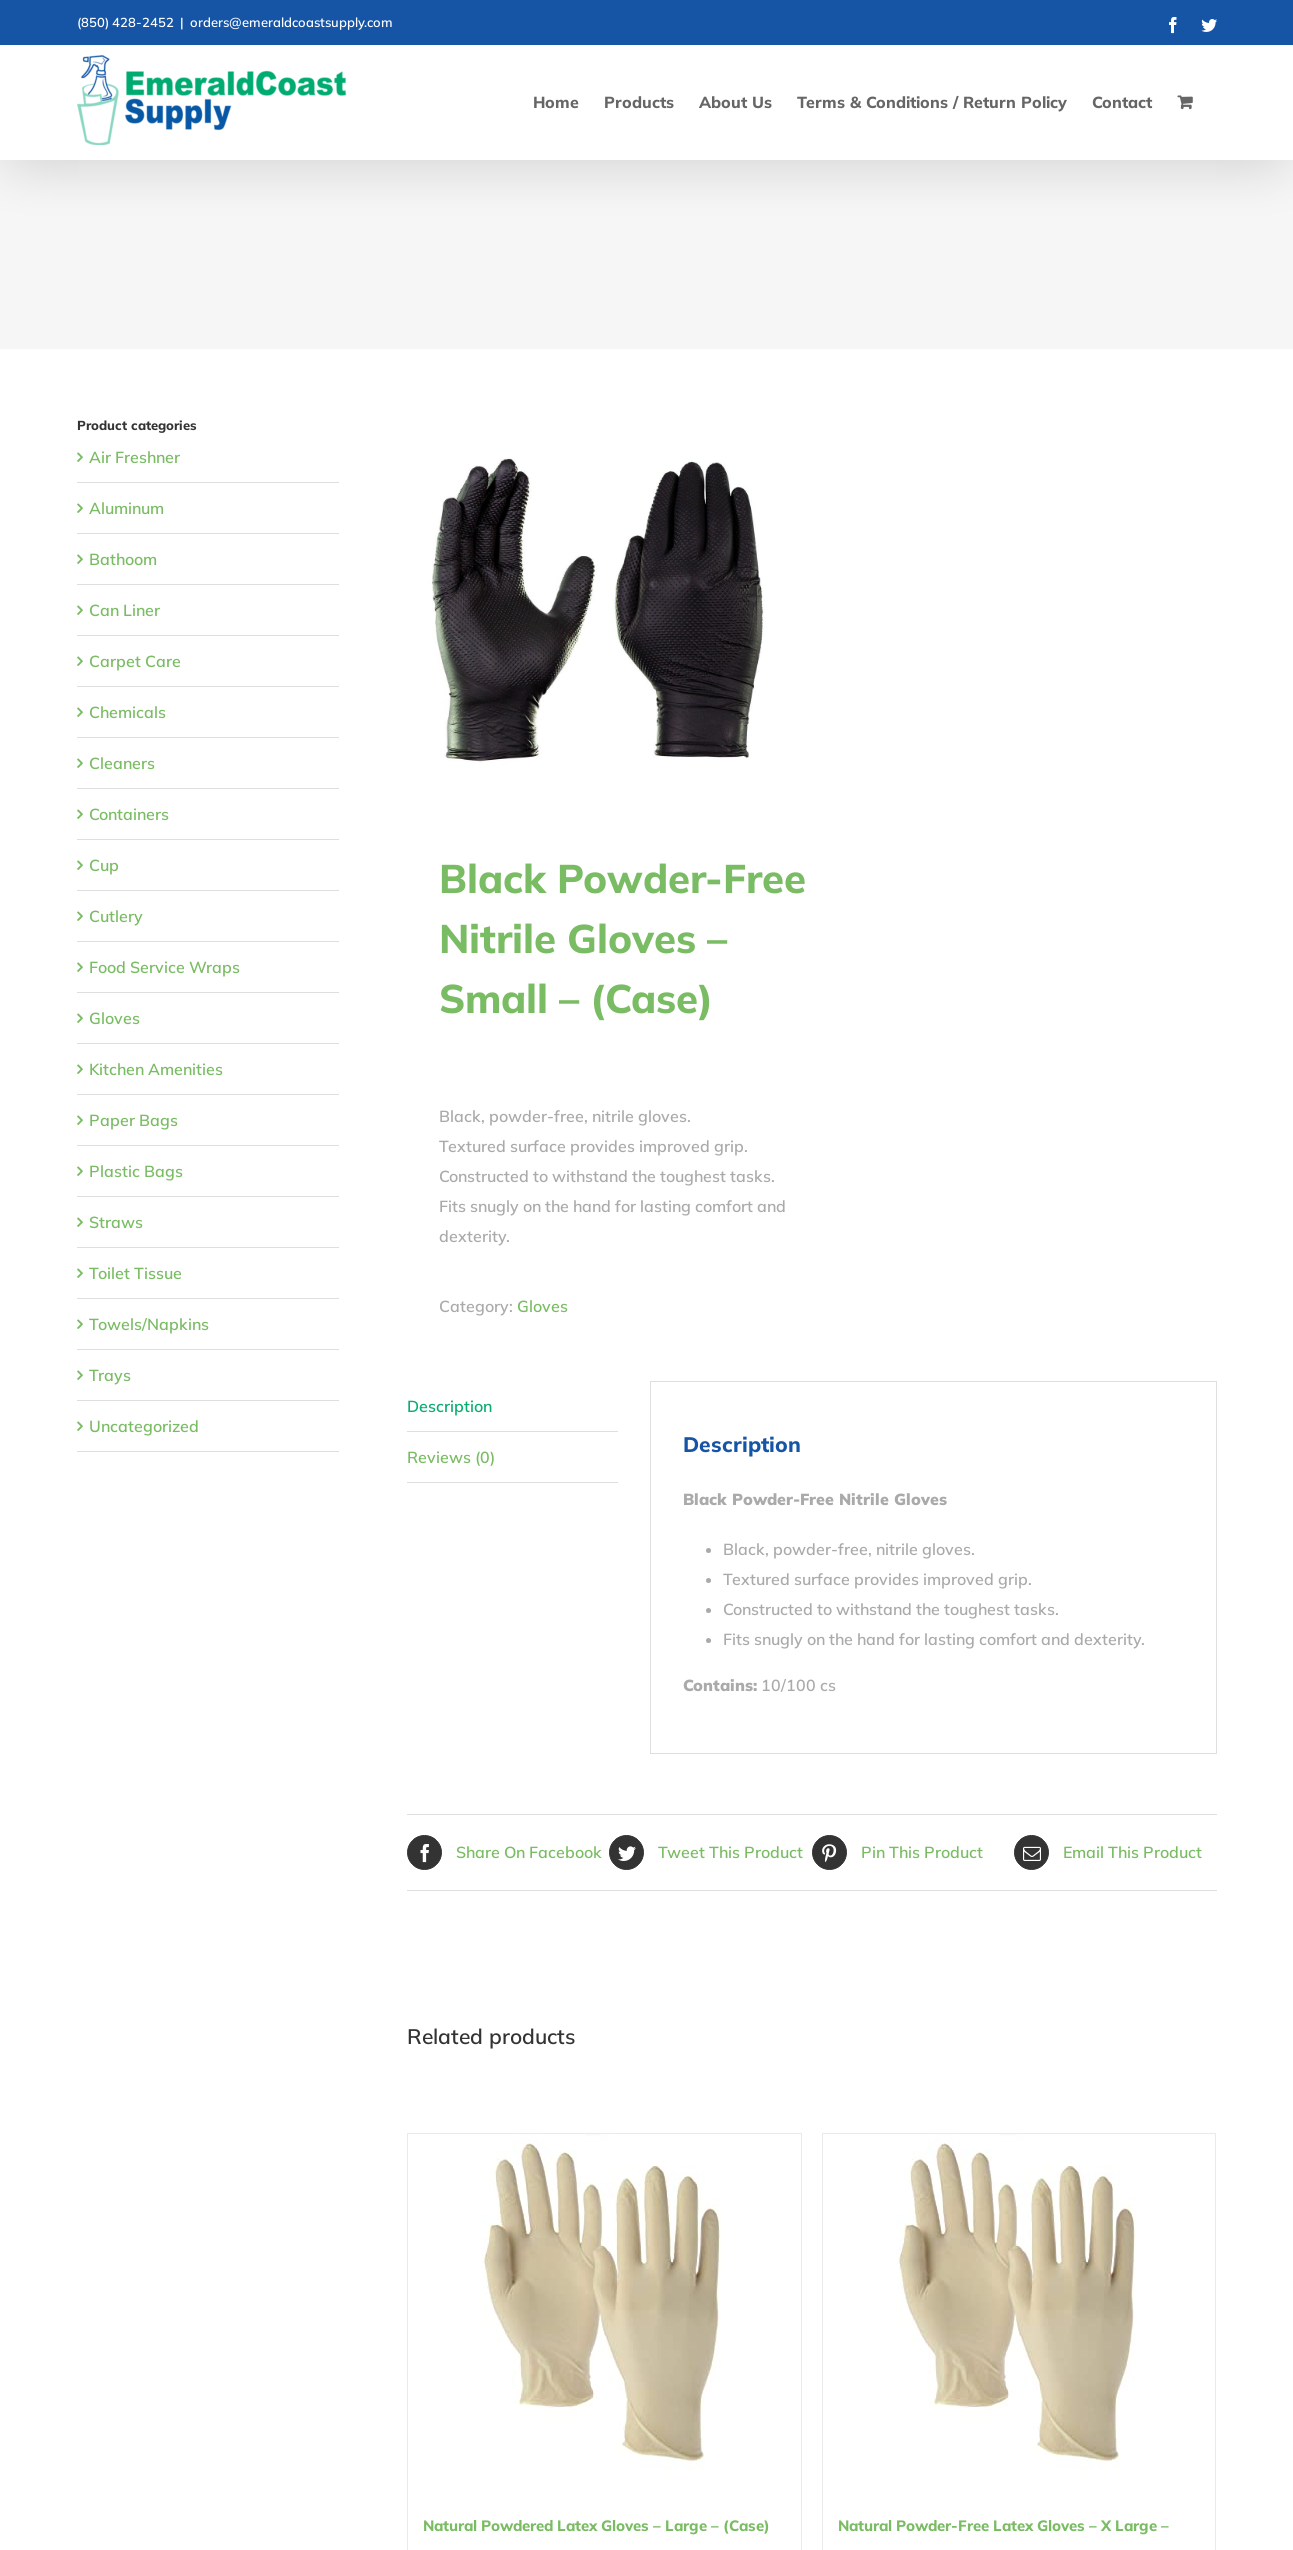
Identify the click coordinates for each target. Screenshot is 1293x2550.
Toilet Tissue (135, 1273)
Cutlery (116, 916)
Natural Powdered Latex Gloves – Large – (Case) (596, 2525)
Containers (129, 814)
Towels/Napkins (149, 1324)
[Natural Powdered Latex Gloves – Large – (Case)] (604, 2305)
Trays (110, 1375)
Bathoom (123, 559)
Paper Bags (133, 1120)
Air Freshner (134, 457)
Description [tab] (449, 1406)
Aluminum (126, 508)
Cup (104, 865)
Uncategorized (144, 1426)
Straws (116, 1222)
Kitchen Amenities (156, 1069)
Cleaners (122, 763)
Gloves (542, 1306)
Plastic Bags (136, 1171)
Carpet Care (135, 661)
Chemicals (127, 712)
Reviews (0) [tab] (451, 1457)
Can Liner (124, 610)
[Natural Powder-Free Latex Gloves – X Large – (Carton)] (1019, 2305)
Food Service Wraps (164, 967)
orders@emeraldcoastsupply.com (291, 22)
